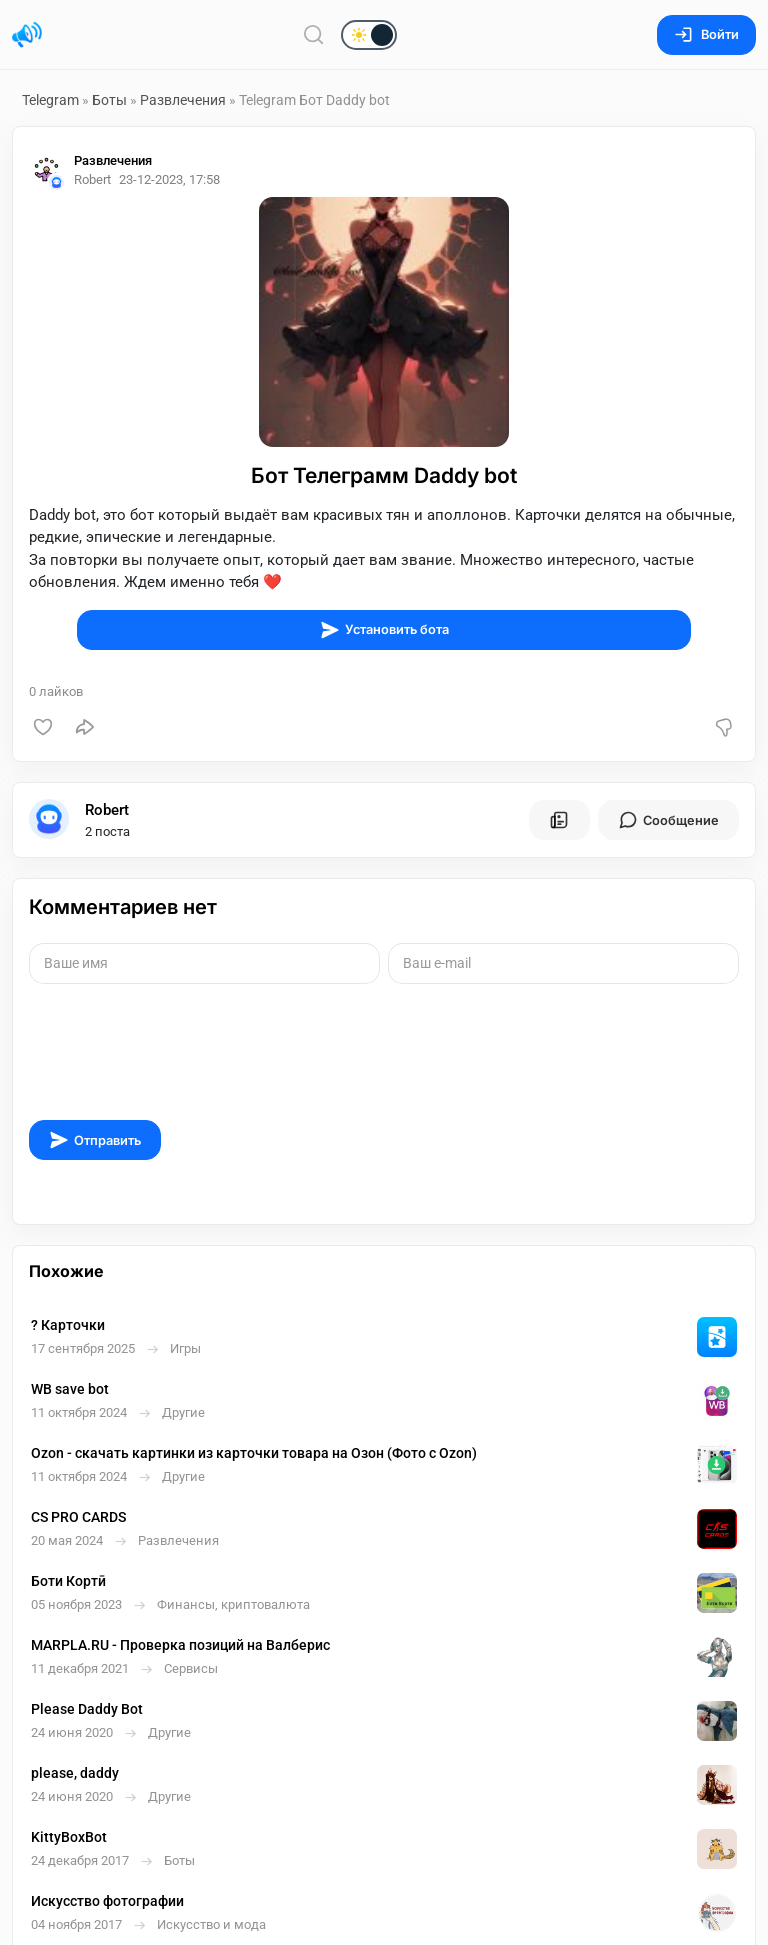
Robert (107, 810)
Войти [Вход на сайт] (706, 34)
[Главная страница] (27, 35)
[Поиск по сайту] (314, 34)
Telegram (50, 100)
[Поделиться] (85, 727)
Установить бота (384, 630)
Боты (109, 100)
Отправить (95, 1140)
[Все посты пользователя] (559, 820)
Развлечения (183, 100)
